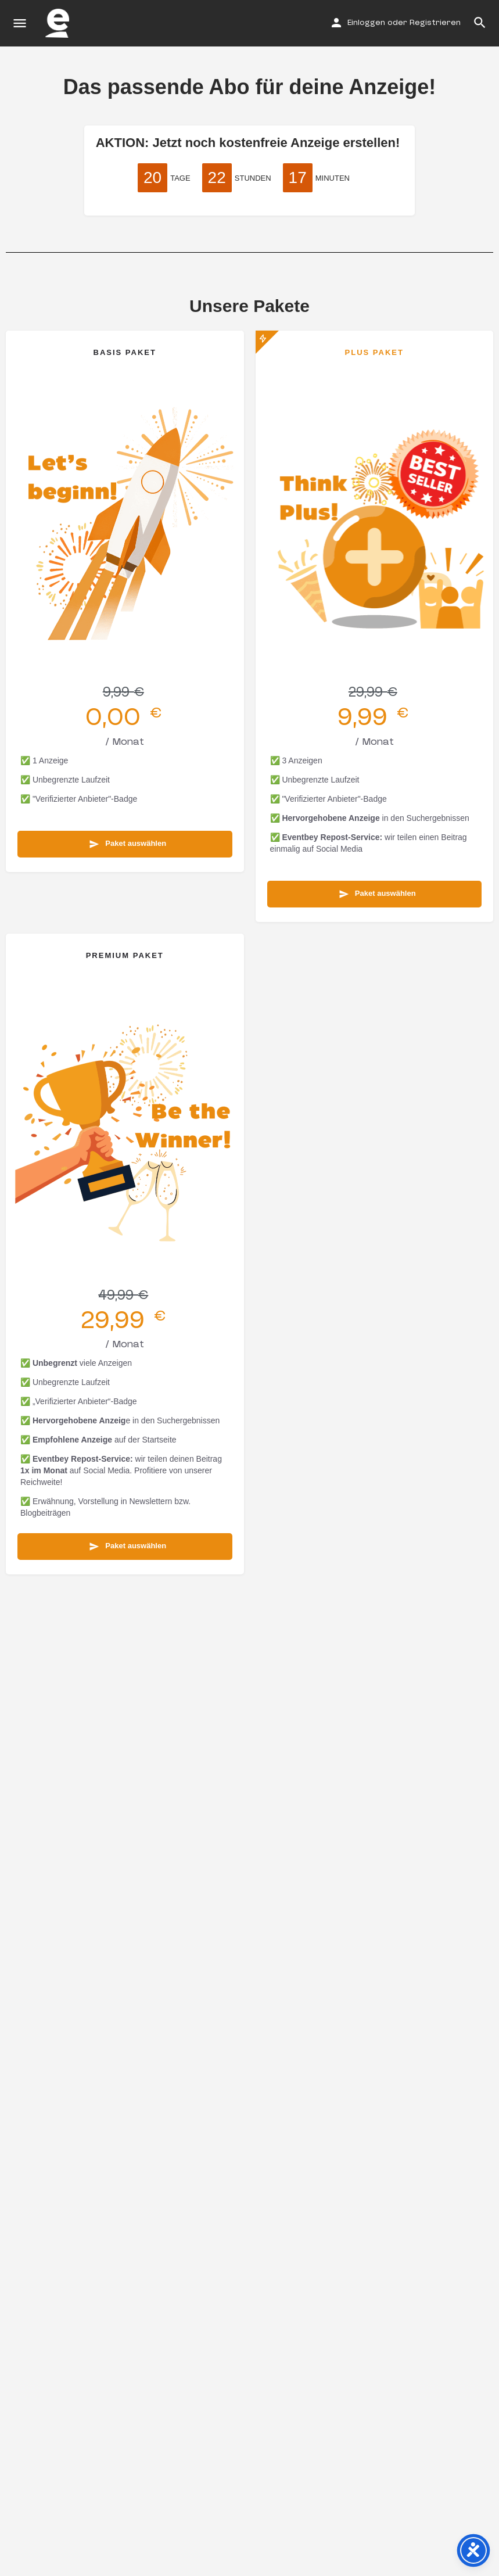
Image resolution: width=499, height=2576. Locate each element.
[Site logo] (58, 23)
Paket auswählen (127, 844)
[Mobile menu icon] (20, 23)
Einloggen (366, 22)
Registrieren (435, 22)
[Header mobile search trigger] (479, 22)
